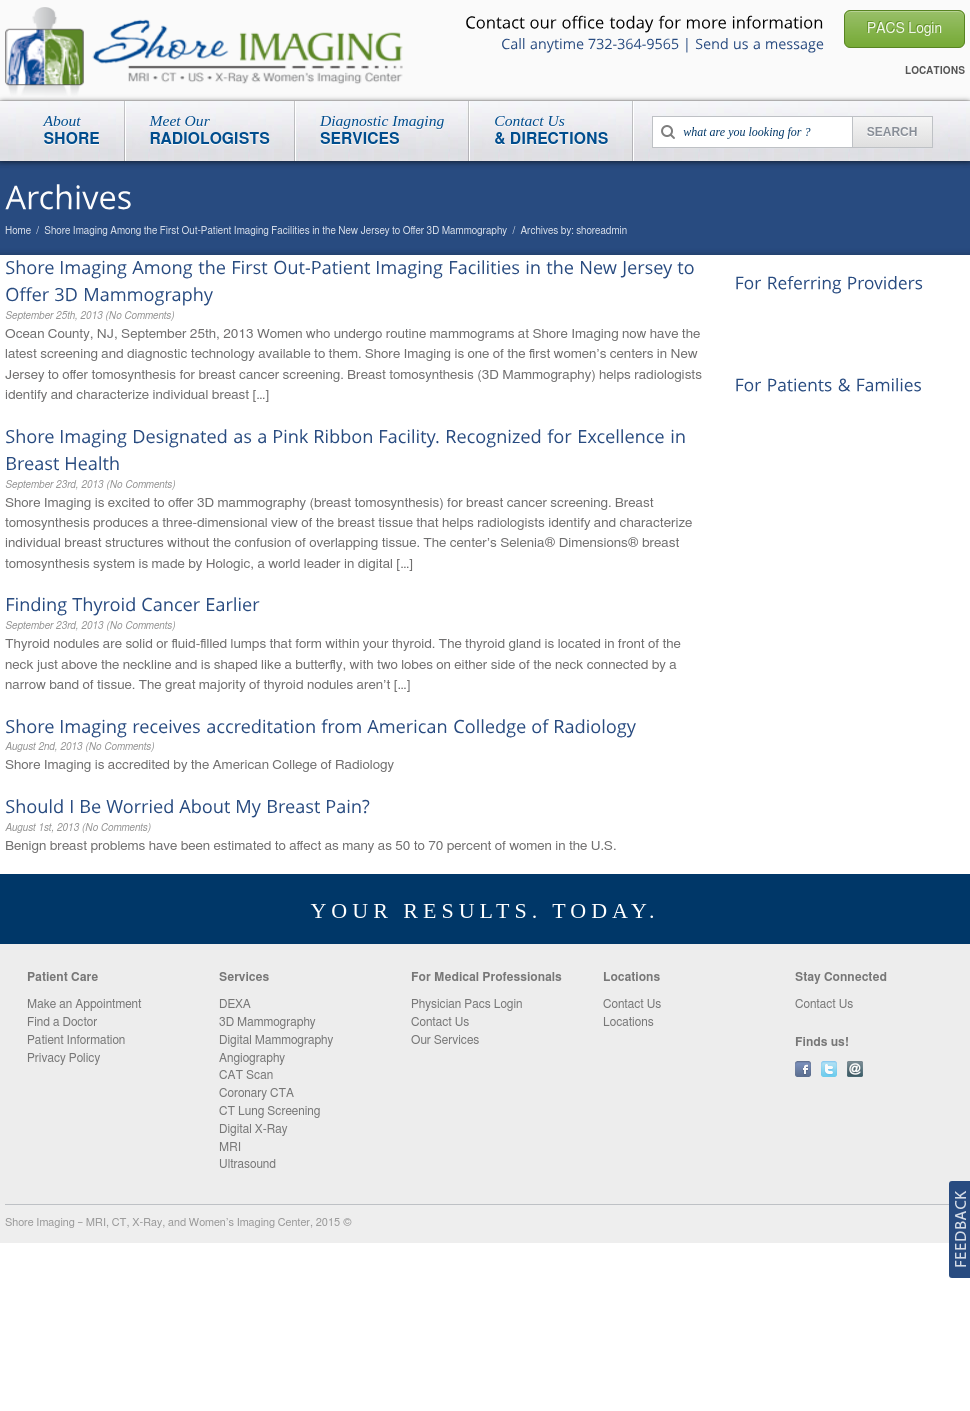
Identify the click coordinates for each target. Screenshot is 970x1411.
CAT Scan (246, 1075)
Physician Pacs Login (467, 1004)
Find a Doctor (62, 1022)
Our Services (445, 1040)
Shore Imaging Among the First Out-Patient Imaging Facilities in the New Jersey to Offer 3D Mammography (275, 231)
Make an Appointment (84, 1004)
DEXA (235, 1004)
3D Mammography (267, 1022)
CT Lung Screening (269, 1111)
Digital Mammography (276, 1040)
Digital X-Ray (253, 1129)
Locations (763, 417)
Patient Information (76, 1040)
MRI (230, 1147)
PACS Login (771, 315)
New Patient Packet (793, 444)
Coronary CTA (256, 1093)
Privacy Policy (63, 1058)
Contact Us (768, 342)
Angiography (252, 1058)
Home (18, 231)
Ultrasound (247, 1164)
